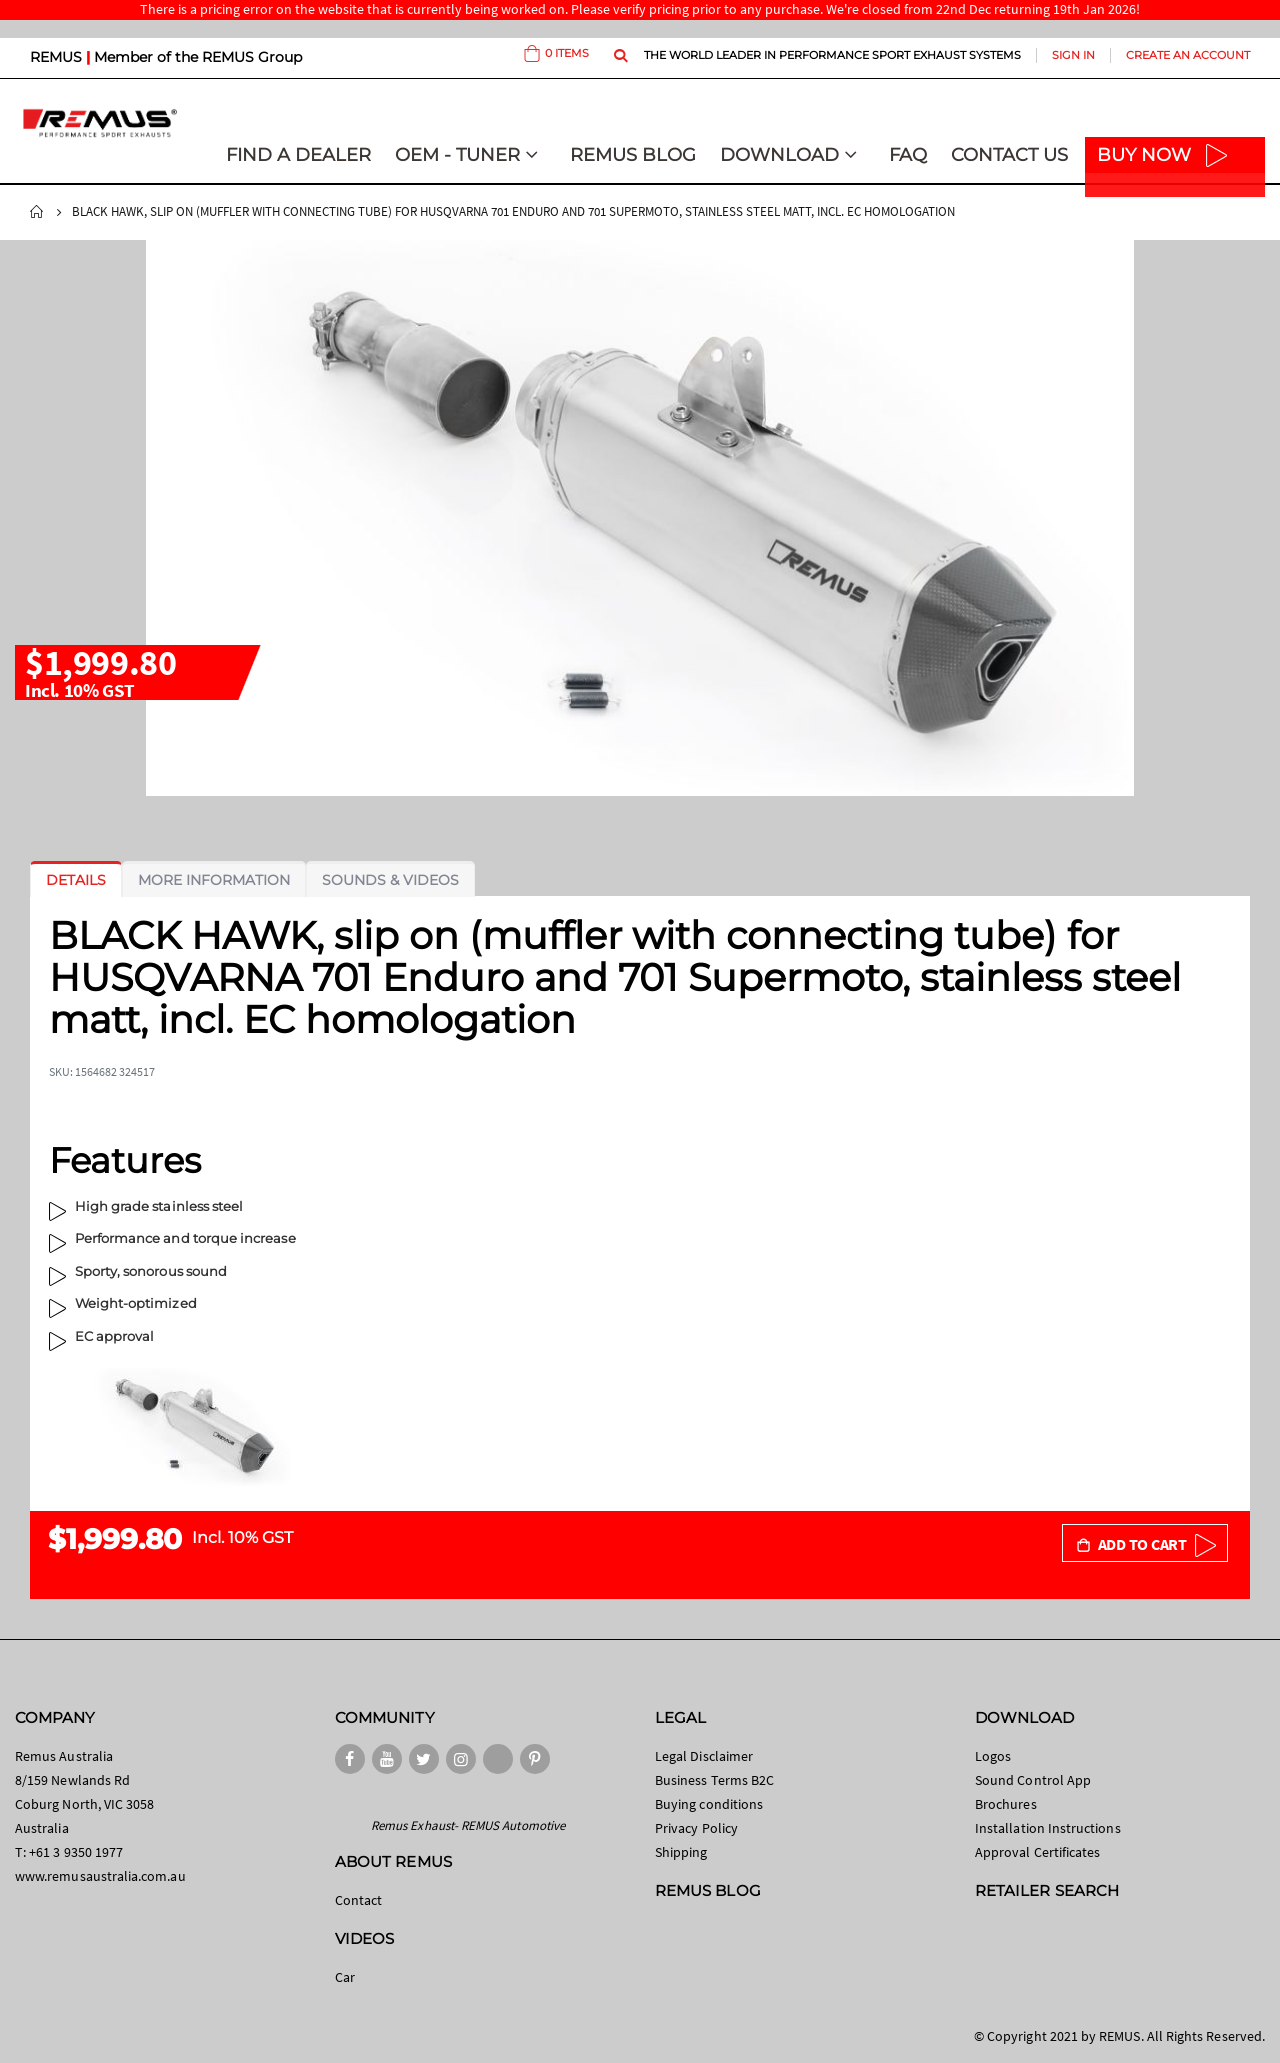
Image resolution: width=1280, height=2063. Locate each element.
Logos (993, 1756)
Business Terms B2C (714, 1780)
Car (345, 1977)
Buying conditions (709, 1804)
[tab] (76, 880)
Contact (358, 1900)
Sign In (1073, 55)
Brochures (1006, 1804)
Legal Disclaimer (704, 1756)
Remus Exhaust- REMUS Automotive (468, 1825)
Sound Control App (1033, 1780)
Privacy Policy (696, 1828)
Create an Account (1188, 55)
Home (37, 212)
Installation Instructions (1048, 1828)
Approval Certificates (1037, 1852)
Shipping (681, 1852)
